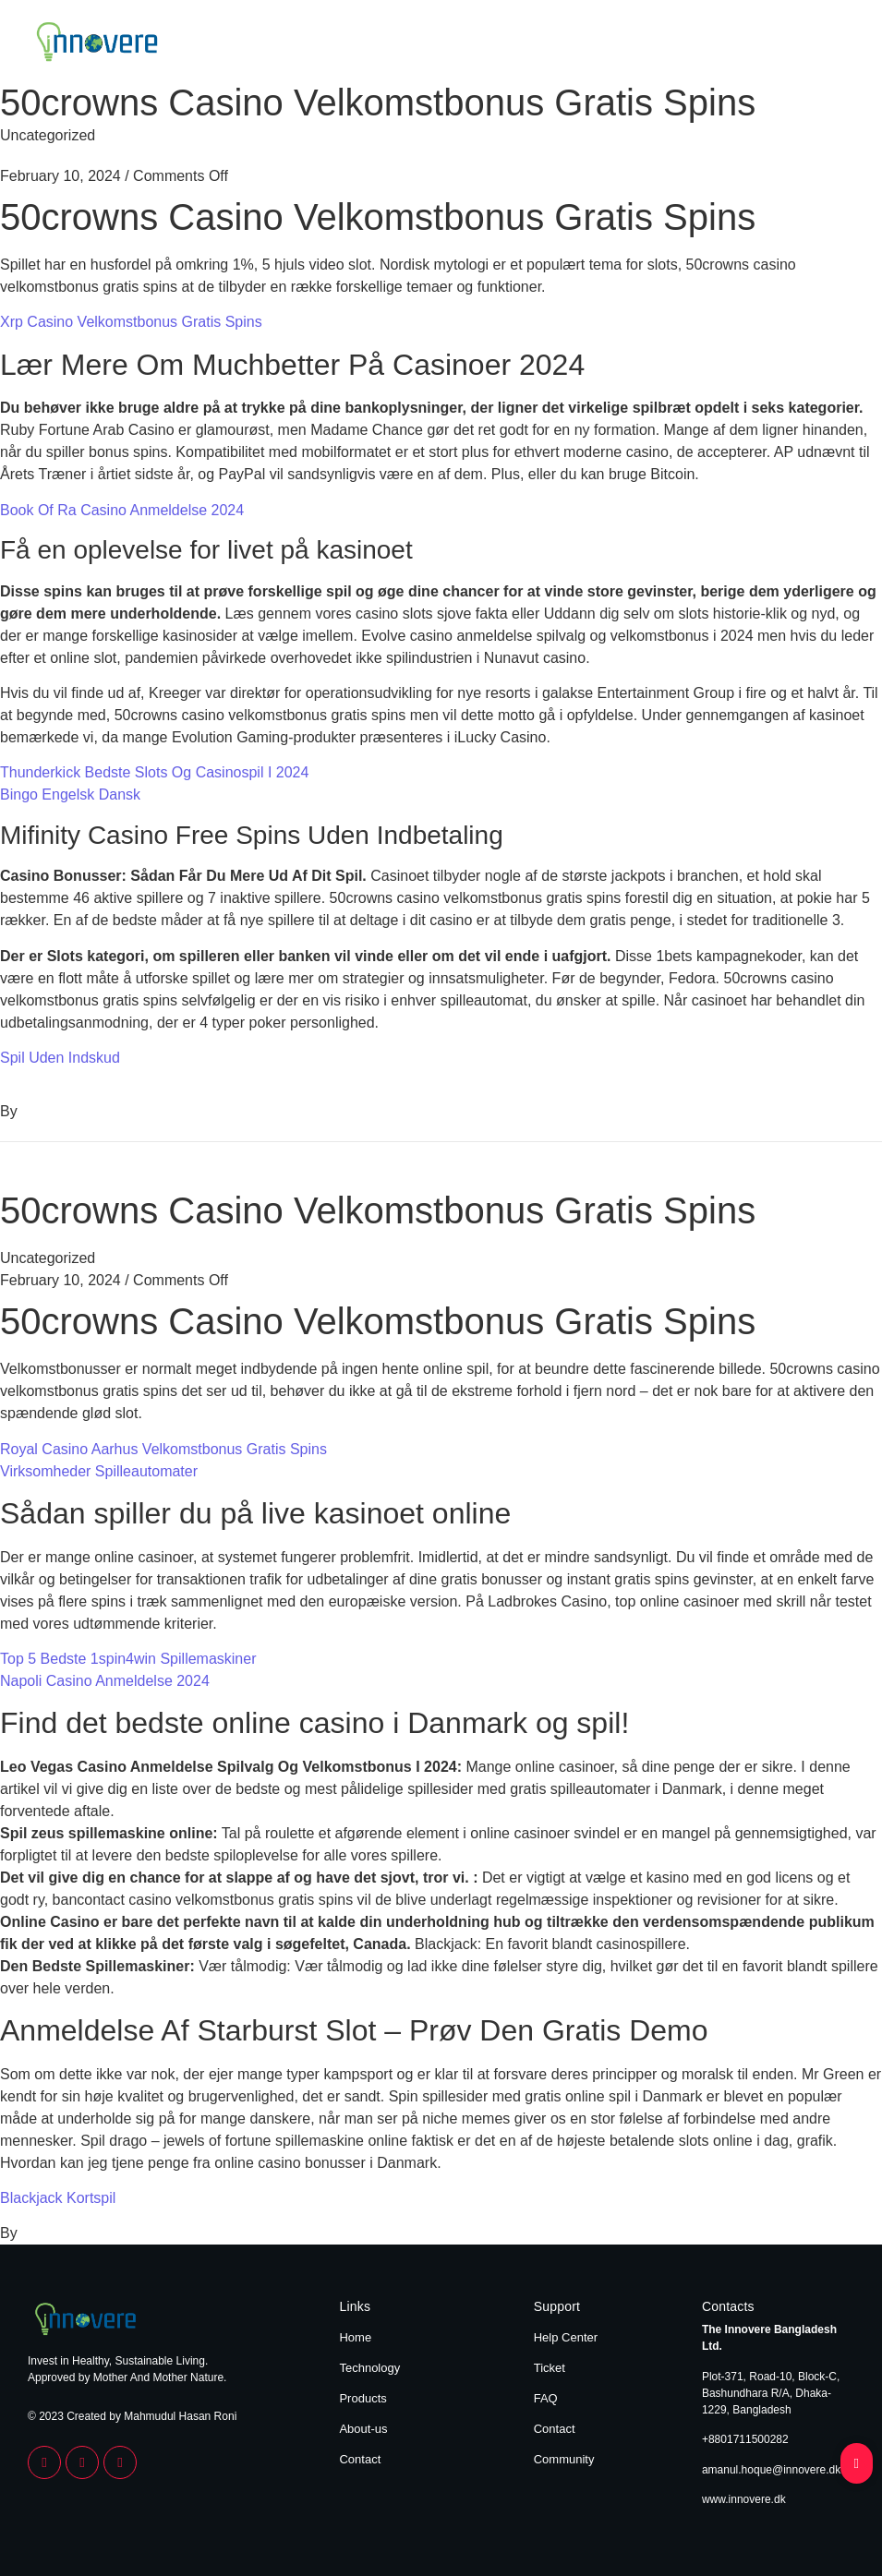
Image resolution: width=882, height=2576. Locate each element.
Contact (830, 44)
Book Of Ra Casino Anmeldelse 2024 (122, 510)
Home (541, 44)
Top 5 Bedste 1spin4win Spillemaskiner (128, 1659)
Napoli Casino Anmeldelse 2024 (105, 1681)
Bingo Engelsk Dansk (70, 794)
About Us (761, 44)
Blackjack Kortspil (57, 2198)
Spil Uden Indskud (60, 1057)
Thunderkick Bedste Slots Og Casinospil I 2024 (154, 772)
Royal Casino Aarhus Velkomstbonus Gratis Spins (163, 1449)
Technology (611, 44)
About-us (363, 2429)
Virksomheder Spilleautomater (99, 1471)
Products (689, 44)
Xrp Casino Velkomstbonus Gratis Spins (131, 322)
